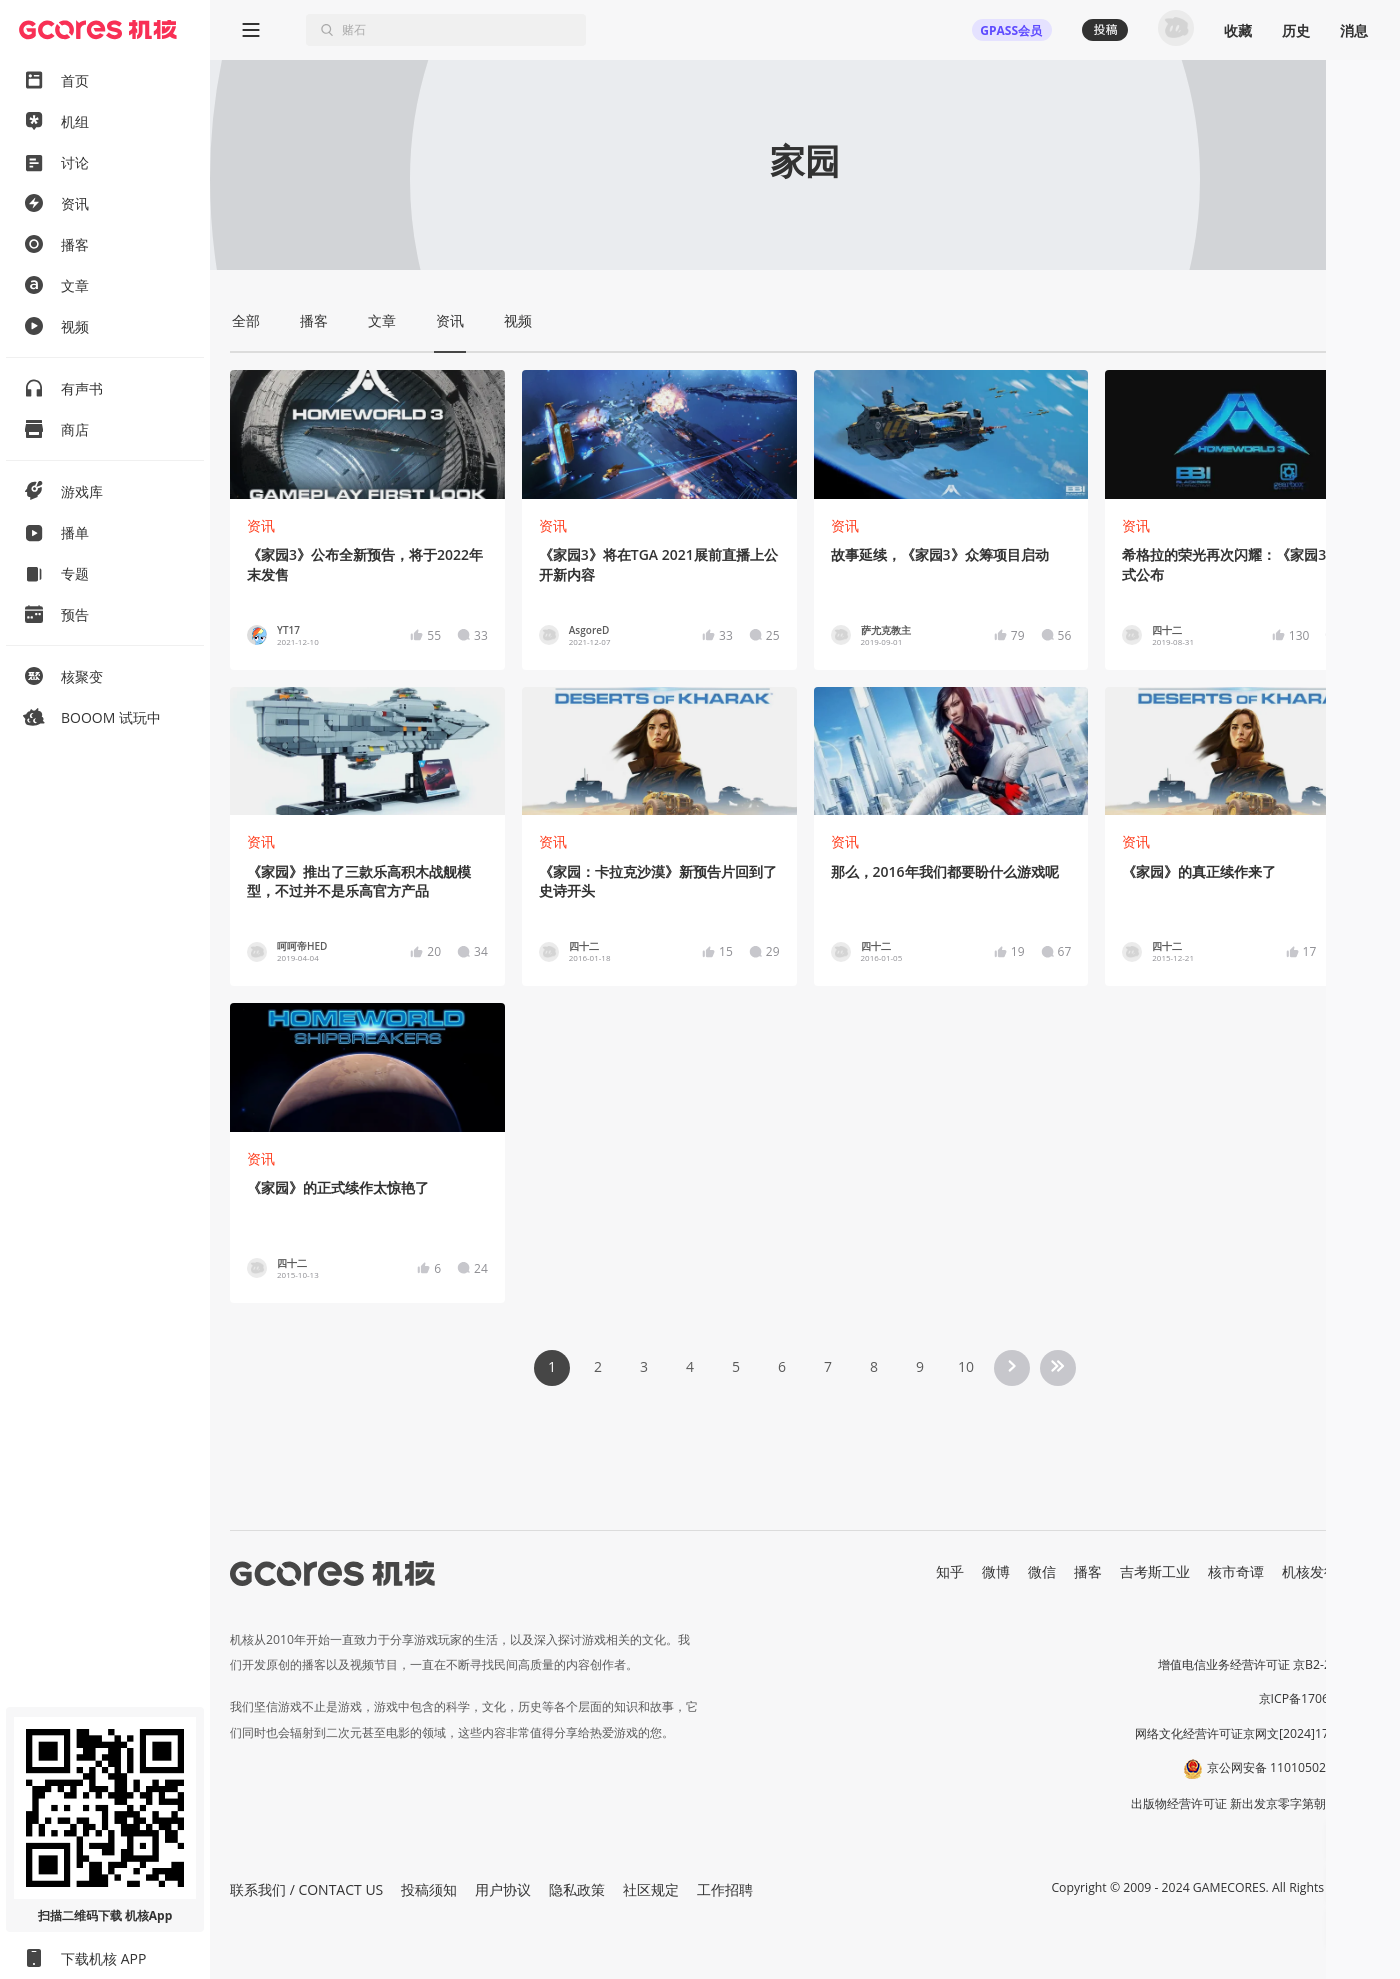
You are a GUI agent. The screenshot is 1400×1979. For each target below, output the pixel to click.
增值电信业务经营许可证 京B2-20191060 (1269, 1664)
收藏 (1238, 30)
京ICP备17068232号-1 (1320, 1698)
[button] (1350, 1841)
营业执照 (1356, 1630)
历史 (1296, 30)
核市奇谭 (1236, 1571)
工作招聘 (725, 1889)
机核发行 (1310, 1571)
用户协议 (503, 1889)
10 (966, 1366)
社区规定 (651, 1889)
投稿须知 (429, 1889)
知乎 (950, 1571)
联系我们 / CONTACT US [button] (306, 1889)
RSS (1368, 1571)
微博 (996, 1571)
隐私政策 (577, 1889)
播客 (1088, 1571)
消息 (1354, 30)
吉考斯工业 (1155, 1571)
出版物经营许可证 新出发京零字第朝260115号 (1255, 1803)
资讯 (261, 525)
